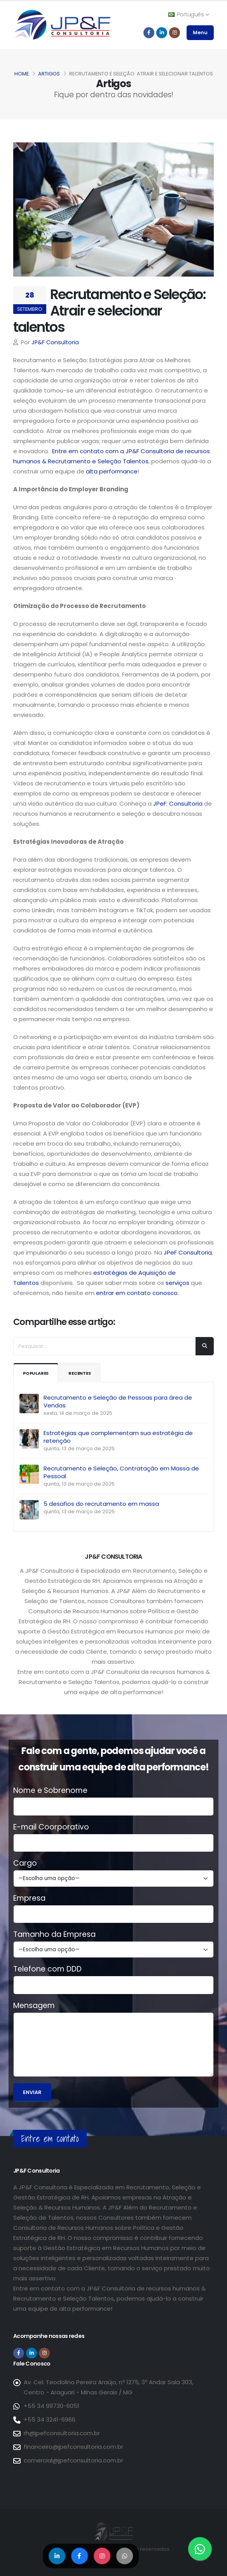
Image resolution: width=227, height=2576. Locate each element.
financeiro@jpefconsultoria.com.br (73, 2447)
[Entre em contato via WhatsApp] (199, 2548)
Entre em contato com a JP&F (95, 451)
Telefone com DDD (47, 1969)
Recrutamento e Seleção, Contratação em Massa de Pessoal (121, 1472)
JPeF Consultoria (188, 1252)
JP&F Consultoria (55, 342)
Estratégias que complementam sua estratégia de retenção (118, 1437)
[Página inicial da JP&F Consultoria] (61, 24)
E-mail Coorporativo (51, 1827)
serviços (176, 1283)
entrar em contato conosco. (137, 1293)
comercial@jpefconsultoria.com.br (73, 2460)
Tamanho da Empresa (54, 1934)
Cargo (25, 1863)
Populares (38, 1373)
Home (21, 73)
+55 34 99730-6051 (51, 2406)
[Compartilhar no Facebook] (79, 2555)
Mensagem (34, 2006)
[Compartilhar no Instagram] (102, 2555)
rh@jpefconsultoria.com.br (62, 2433)
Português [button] (188, 14)
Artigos (49, 73)
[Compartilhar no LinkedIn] (56, 2555)
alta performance (112, 471)
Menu (200, 32)
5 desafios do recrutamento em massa (101, 1504)
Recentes (85, 1373)
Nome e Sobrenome (50, 1791)
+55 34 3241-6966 (49, 2419)
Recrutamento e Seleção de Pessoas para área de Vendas (118, 1401)
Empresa (29, 1898)
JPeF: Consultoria (178, 803)
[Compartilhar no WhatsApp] (125, 2555)
